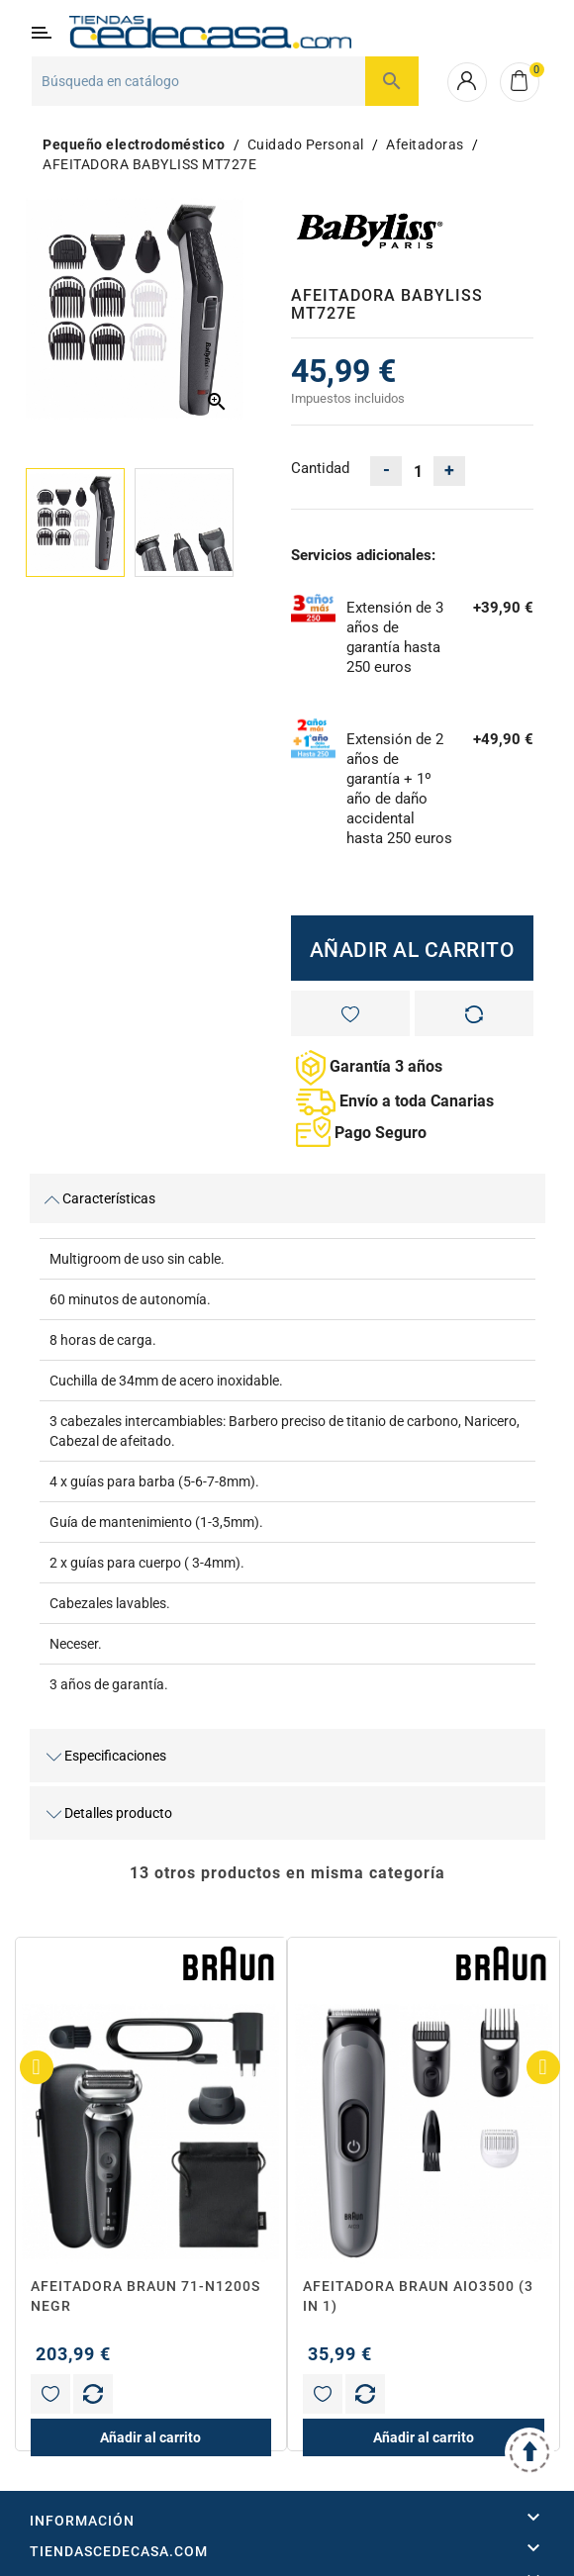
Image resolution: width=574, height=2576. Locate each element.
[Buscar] (225, 81)
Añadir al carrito (413, 950)
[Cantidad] (417, 471)
